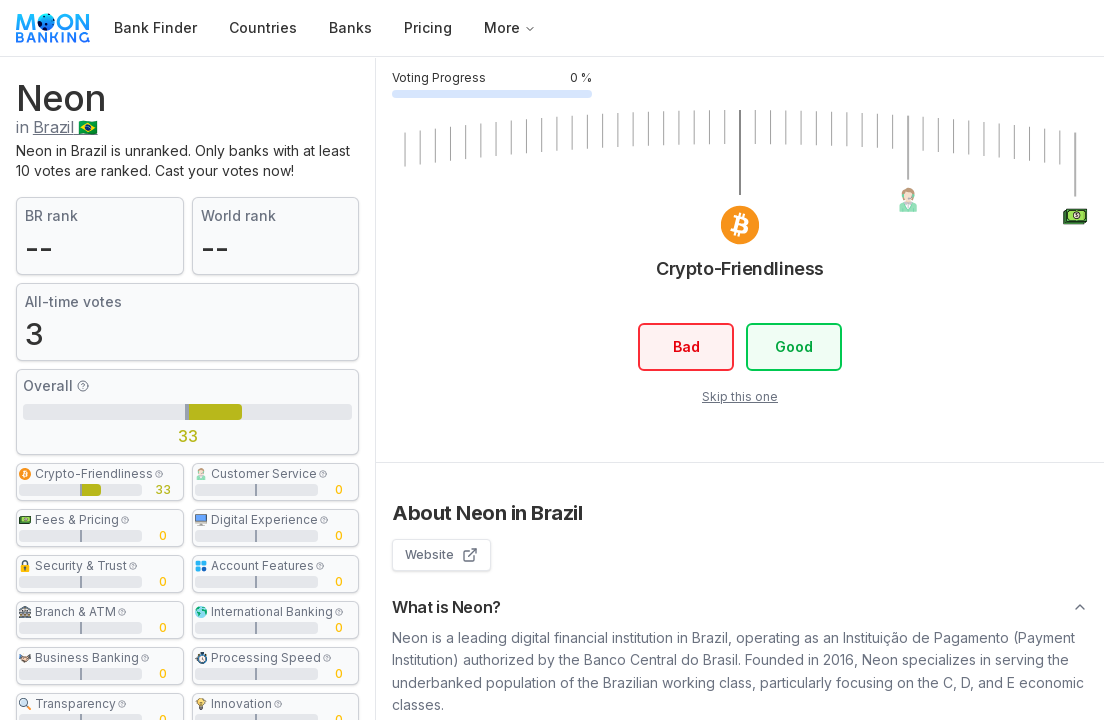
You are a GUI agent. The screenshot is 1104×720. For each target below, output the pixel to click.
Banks (350, 27)
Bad (685, 346)
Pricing (428, 27)
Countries (263, 27)
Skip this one (740, 396)
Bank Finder (155, 27)
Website (441, 555)
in (57, 127)
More (510, 27)
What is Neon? (740, 607)
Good (794, 346)
